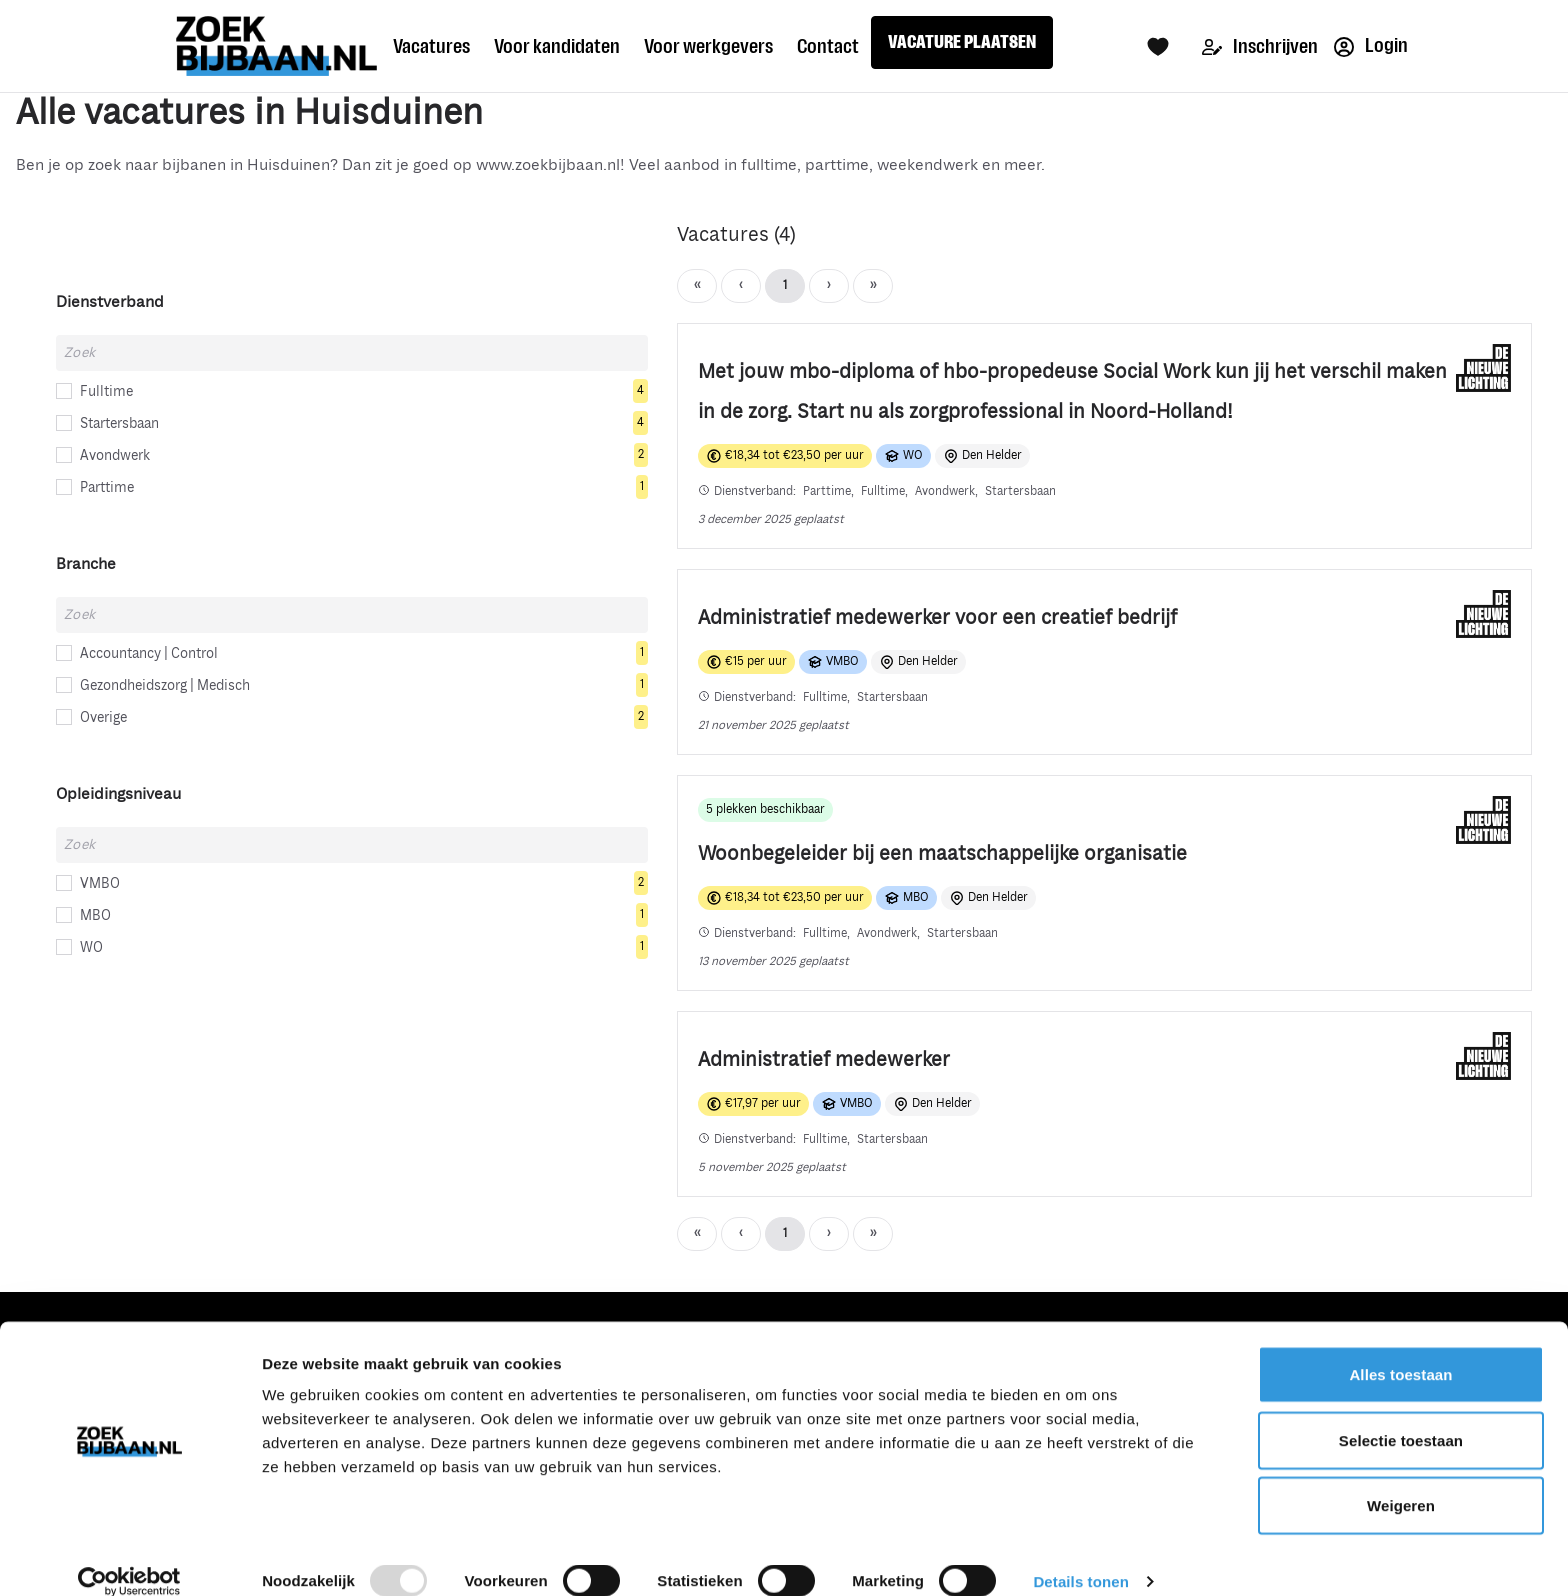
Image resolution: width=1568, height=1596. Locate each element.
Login (1371, 45)
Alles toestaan (1400, 1349)
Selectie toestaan (1401, 1415)
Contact (828, 46)
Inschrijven (1260, 46)
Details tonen (1080, 1556)
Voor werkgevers (708, 46)
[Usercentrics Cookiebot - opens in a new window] (129, 1557)
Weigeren (1401, 1480)
